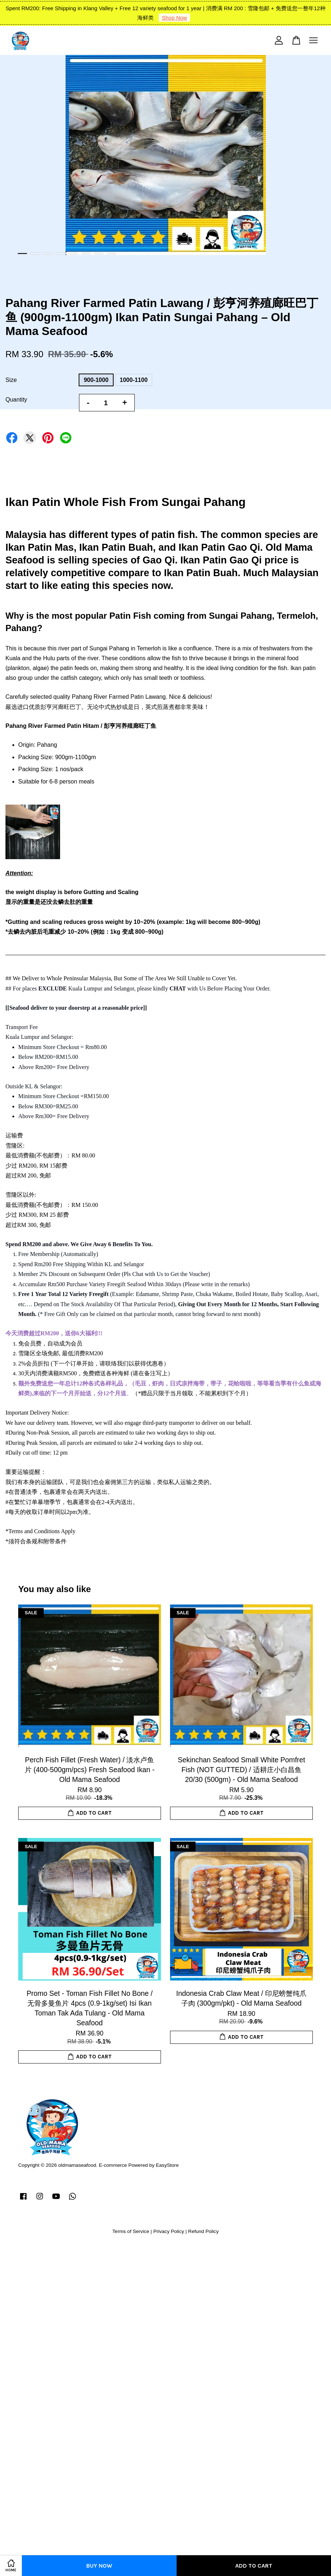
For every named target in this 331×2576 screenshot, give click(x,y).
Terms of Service (131, 2231)
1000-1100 (134, 380)
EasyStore (167, 2165)
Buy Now (99, 2565)
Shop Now (174, 18)
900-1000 (96, 380)
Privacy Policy (168, 2231)
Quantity (16, 399)
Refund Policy (203, 2231)
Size (11, 380)
